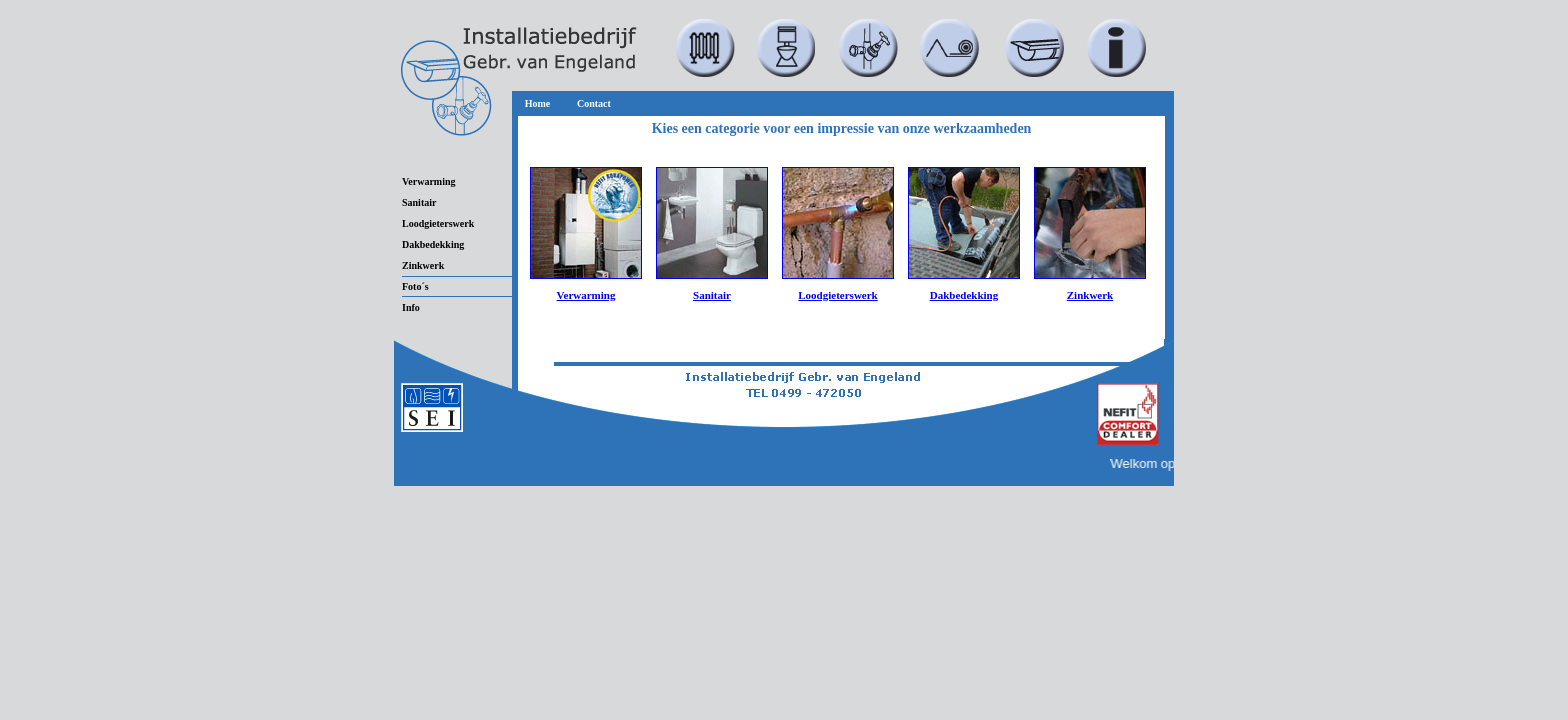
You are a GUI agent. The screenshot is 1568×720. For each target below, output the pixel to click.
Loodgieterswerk (438, 223)
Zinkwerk (423, 265)
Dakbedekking (433, 244)
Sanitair (419, 202)
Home (538, 103)
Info (411, 307)
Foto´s (415, 286)
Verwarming (429, 181)
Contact (594, 103)
